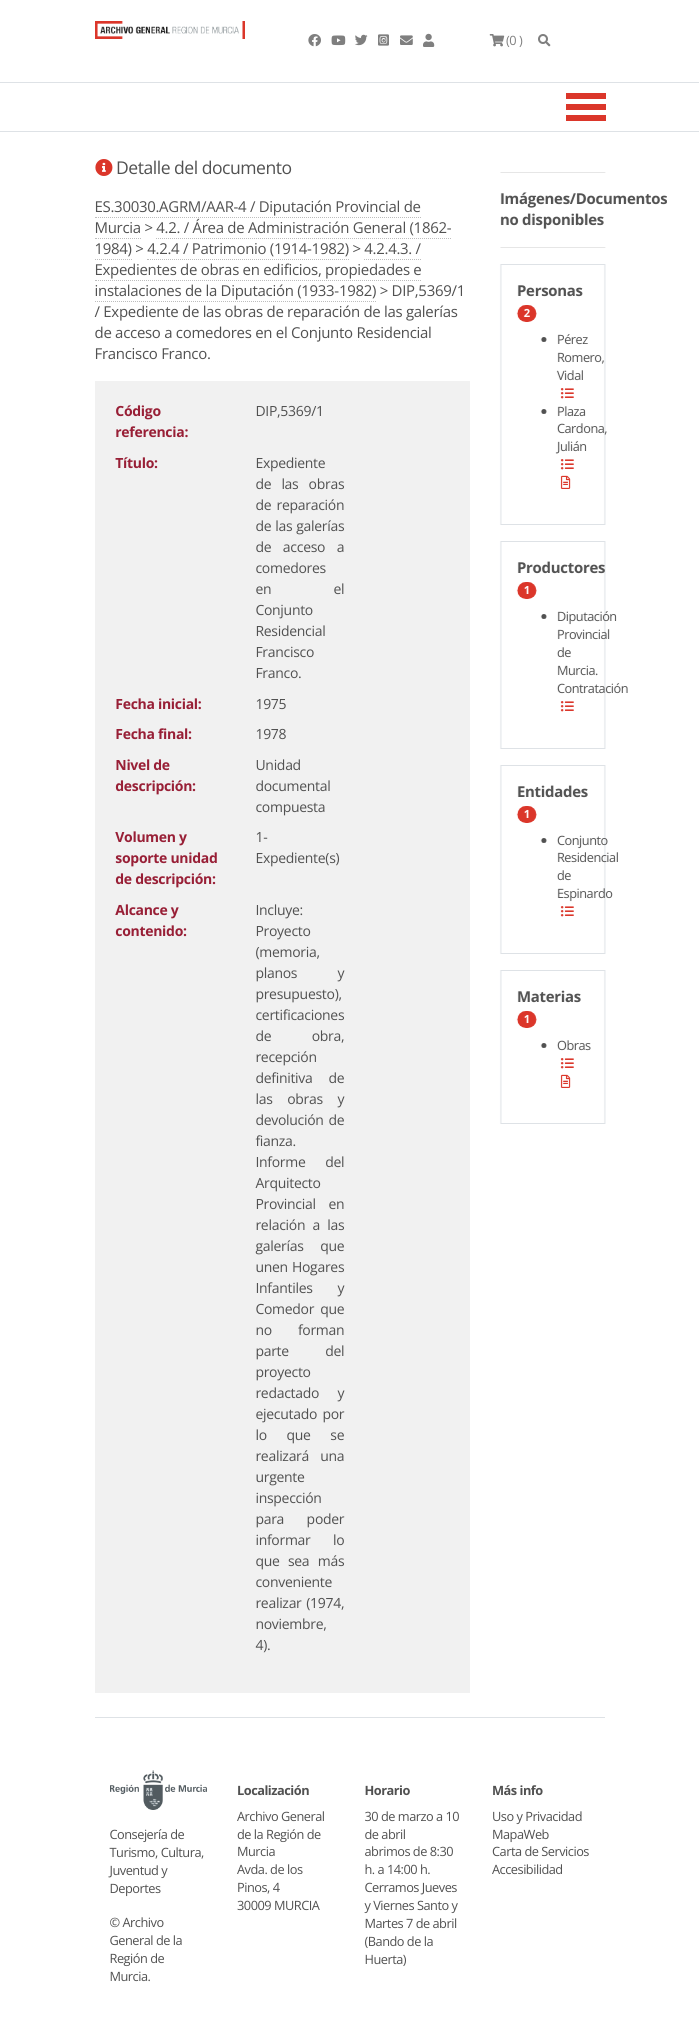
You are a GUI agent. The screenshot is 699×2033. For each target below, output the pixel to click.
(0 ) (506, 40)
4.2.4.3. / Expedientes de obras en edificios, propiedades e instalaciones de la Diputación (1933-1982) (258, 270)
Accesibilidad (527, 1869)
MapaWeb (520, 1834)
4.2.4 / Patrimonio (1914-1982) (248, 249)
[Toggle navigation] (611, 107)
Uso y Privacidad (537, 1816)
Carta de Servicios (540, 1851)
